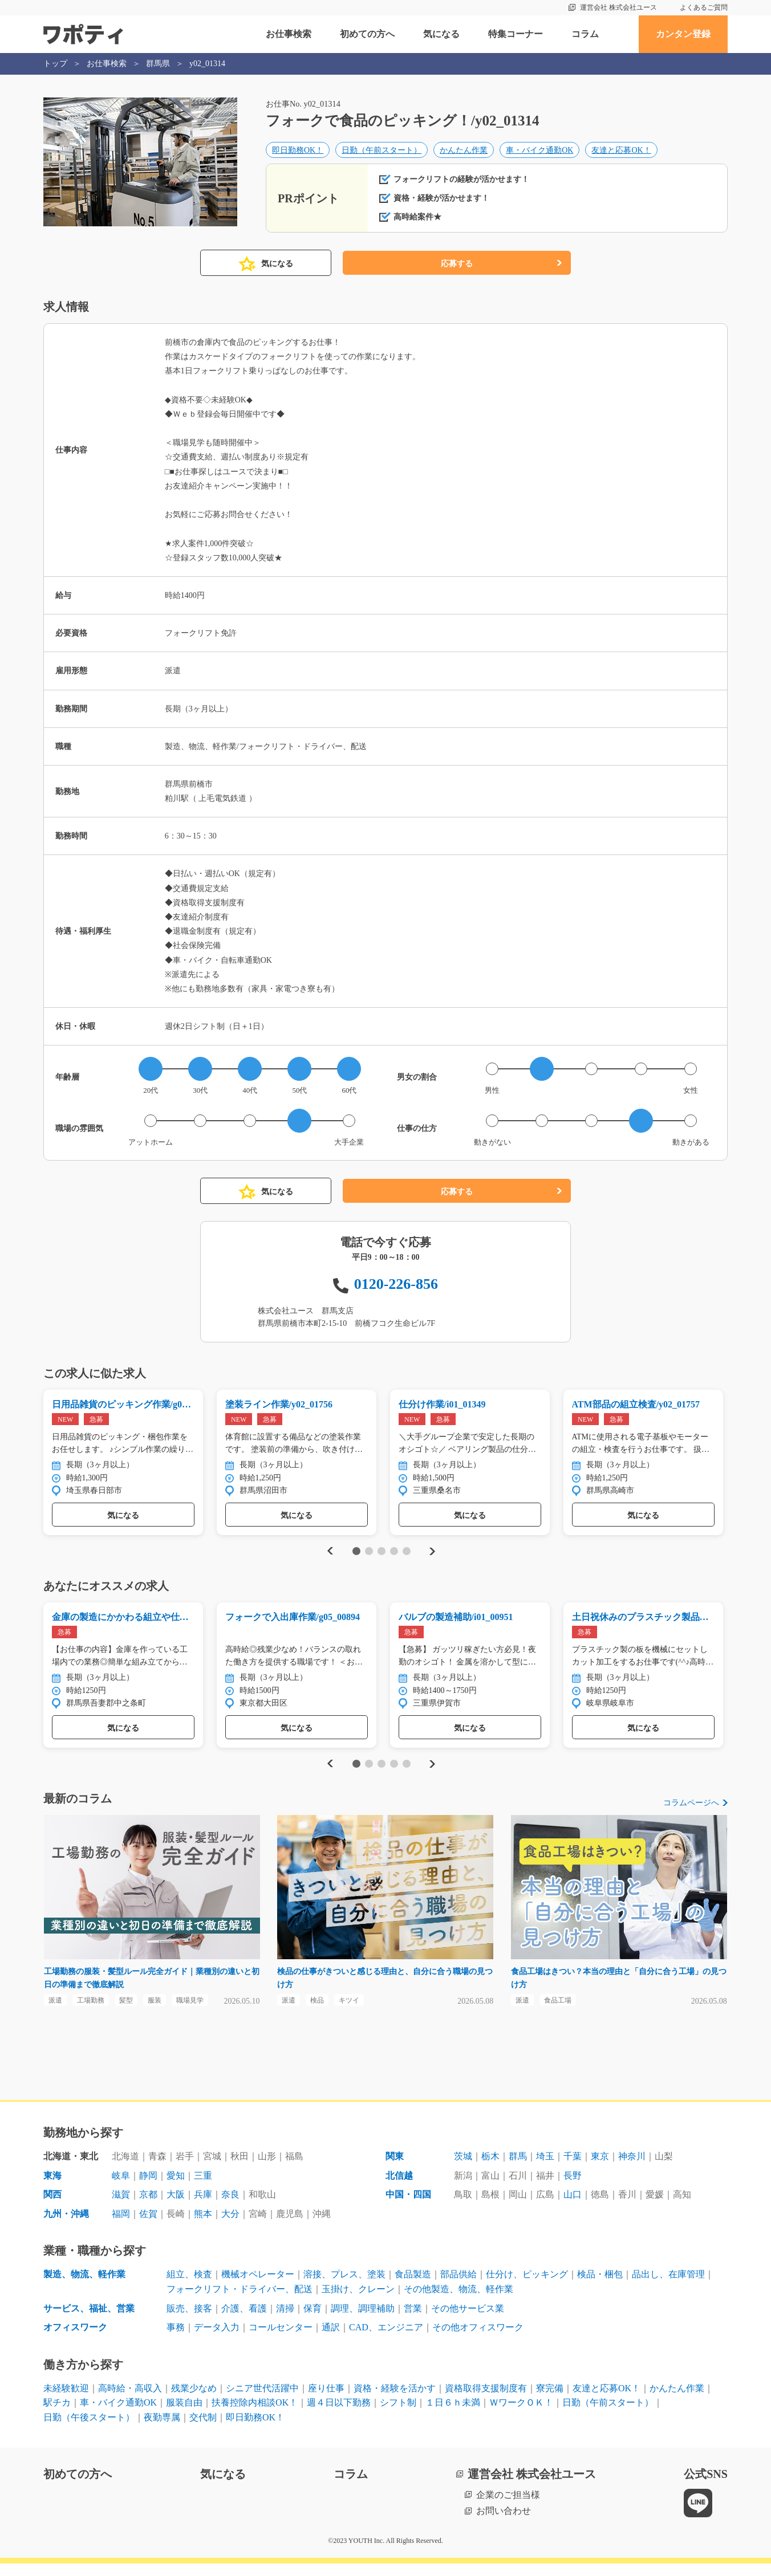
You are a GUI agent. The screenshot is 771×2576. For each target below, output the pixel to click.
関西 (52, 2207)
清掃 (285, 2321)
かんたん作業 (464, 152)
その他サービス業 (467, 2321)
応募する (457, 270)
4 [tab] (394, 1559)
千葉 (572, 2169)
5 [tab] (406, 1559)
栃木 (490, 2169)
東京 (600, 2169)
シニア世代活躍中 (262, 2401)
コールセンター (281, 2340)
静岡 (148, 2188)
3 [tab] (381, 1559)
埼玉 (545, 2169)
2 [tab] (369, 1559)
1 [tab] (356, 1559)
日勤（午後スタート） (89, 2430)
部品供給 (458, 2287)
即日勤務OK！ (297, 152)
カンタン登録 (683, 34)
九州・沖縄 (66, 2226)
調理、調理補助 (363, 2321)
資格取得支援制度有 (486, 2401)
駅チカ (57, 2415)
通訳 (331, 2340)
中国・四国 (408, 2207)
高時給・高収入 (130, 2401)
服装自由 (184, 2415)
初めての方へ (367, 34)
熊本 (203, 2226)
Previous (328, 1558)
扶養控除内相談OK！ (255, 2415)
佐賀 (148, 2226)
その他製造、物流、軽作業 (458, 2301)
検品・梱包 (600, 2287)
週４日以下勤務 (339, 2415)
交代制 (203, 2430)
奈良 (230, 2207)
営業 (413, 2321)
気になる (441, 34)
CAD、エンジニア (386, 2340)
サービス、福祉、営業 (89, 2321)
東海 (52, 2188)
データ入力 (217, 2340)
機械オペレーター (257, 2287)
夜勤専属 (162, 2430)
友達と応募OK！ (621, 152)
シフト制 (398, 2415)
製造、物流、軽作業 (84, 2287)
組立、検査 (189, 2287)
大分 (230, 2226)
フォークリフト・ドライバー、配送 (240, 2301)
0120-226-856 (396, 1290)
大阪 (176, 2207)
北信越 (399, 2188)
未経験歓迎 (66, 2401)
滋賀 (121, 2207)
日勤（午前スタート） (381, 152)
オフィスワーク (75, 2340)
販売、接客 (189, 2321)
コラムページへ (691, 1812)
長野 (572, 2188)
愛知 (176, 2188)
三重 (203, 2188)
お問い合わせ (503, 2523)
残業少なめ (194, 2401)
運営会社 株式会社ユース (618, 7)
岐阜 (121, 2188)
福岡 (121, 2226)
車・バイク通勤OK (539, 152)
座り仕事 (326, 2401)
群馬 (518, 2169)
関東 (395, 2169)
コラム (585, 34)
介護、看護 (244, 2321)
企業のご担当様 (508, 2507)
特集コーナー (515, 34)
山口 (572, 2207)
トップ (55, 63)
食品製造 (413, 2287)
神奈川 (632, 2169)
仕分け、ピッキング (527, 2287)
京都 (148, 2207)
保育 (312, 2321)
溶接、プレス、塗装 (344, 2287)
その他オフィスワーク (478, 2340)
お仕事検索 (288, 34)
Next (432, 1558)
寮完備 (549, 2401)
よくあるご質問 (704, 7)
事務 (176, 2340)
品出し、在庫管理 (668, 2287)
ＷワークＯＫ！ (521, 2415)
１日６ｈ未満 (452, 2415)
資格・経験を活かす (395, 2401)
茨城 (463, 2169)
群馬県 (158, 63)
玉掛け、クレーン (358, 2301)
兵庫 (203, 2207)
